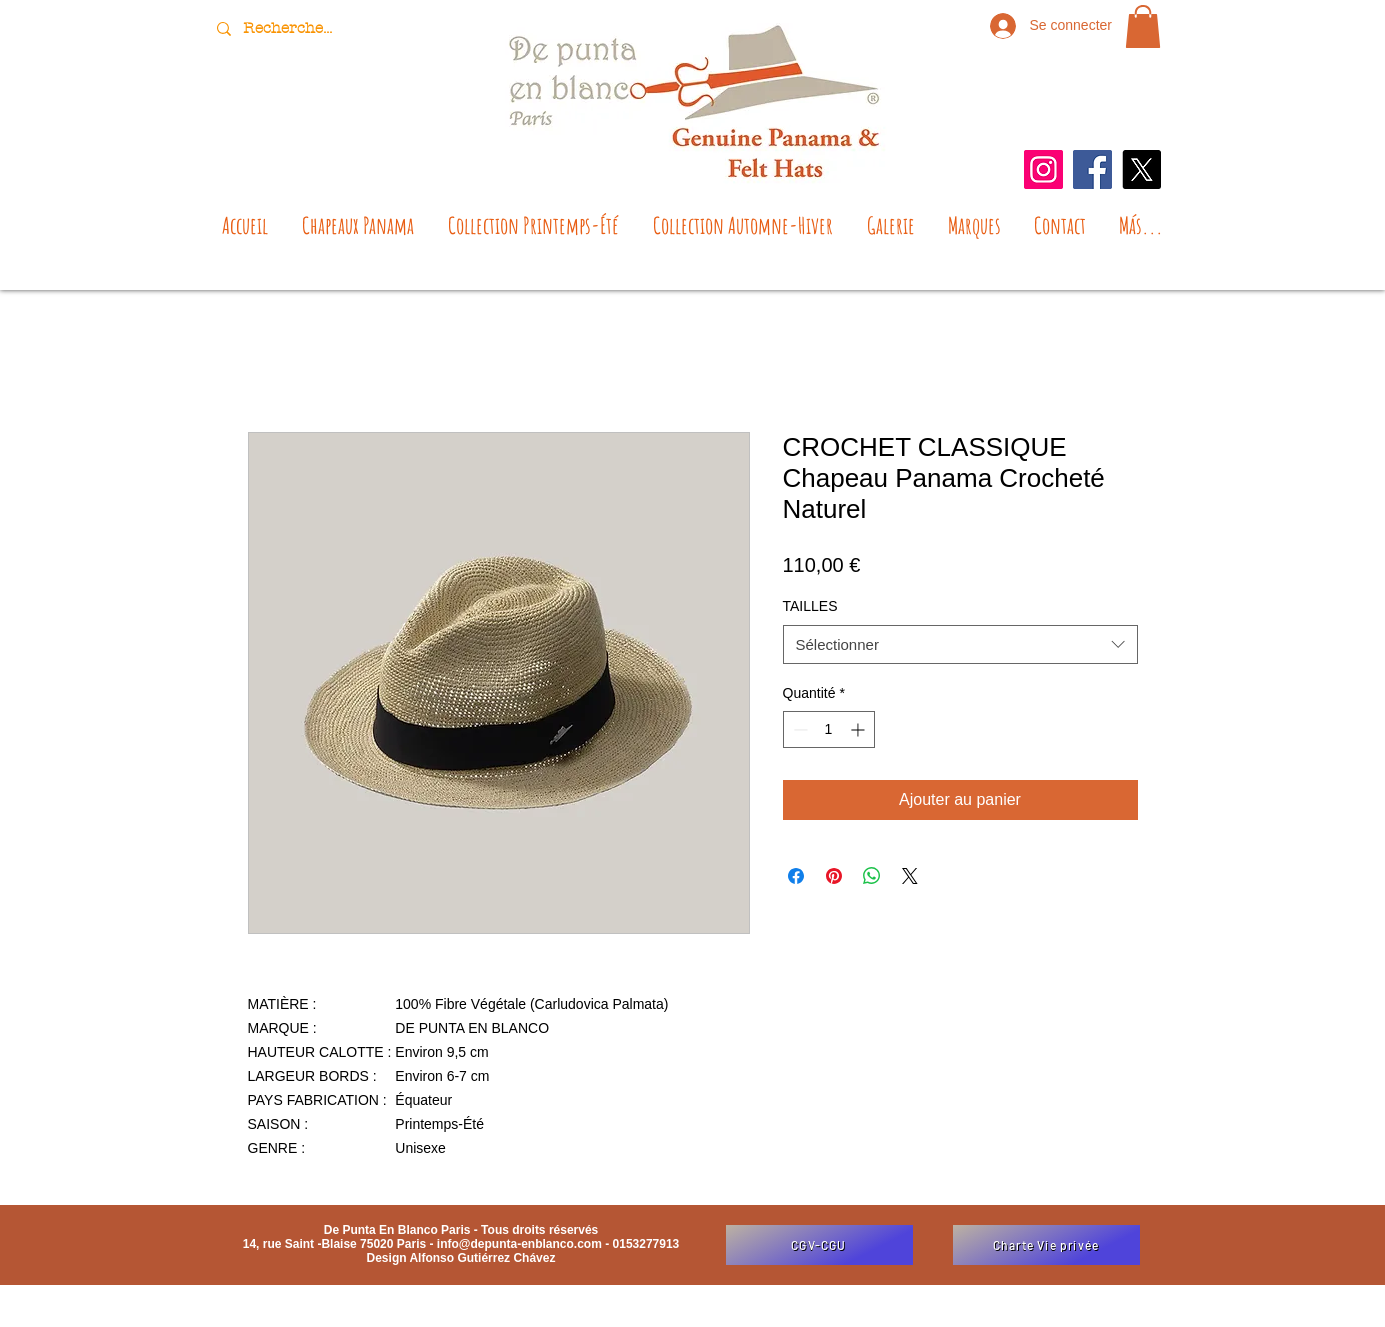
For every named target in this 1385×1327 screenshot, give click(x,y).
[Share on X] (910, 876)
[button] (1143, 26)
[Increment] (859, 729)
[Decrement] (798, 729)
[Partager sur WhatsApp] (872, 876)
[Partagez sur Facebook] (796, 876)
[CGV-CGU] (819, 1245)
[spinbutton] (829, 729)
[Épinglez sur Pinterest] (834, 876)
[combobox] (960, 644)
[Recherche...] (290, 28)
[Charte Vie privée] (1046, 1245)
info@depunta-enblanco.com (519, 1244)
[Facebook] (1092, 169)
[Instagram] (1043, 169)
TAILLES (810, 606)
